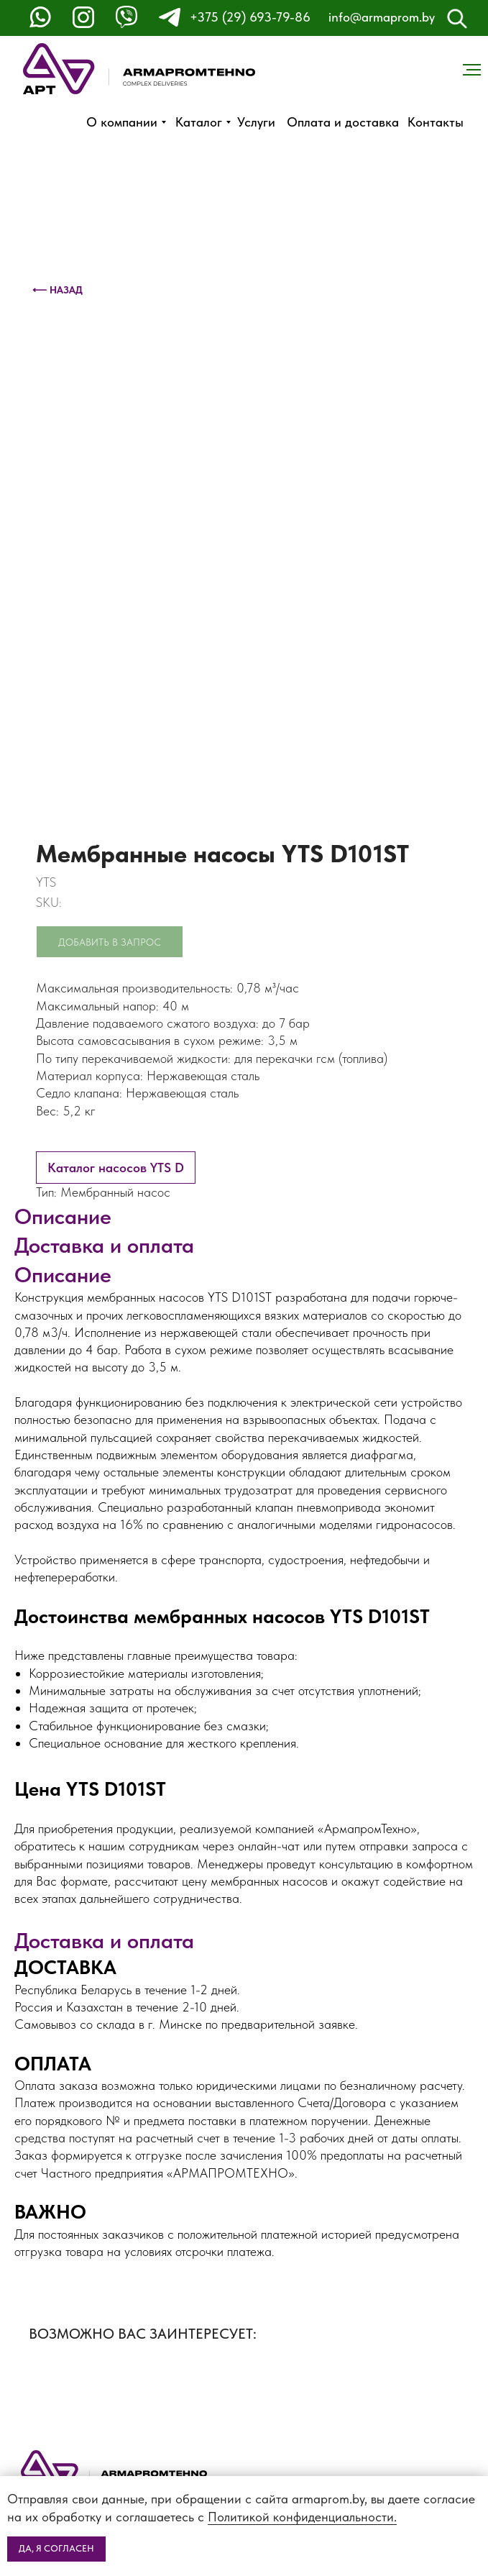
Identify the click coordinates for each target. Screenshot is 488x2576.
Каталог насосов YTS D (115, 1167)
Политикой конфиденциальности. (302, 2516)
